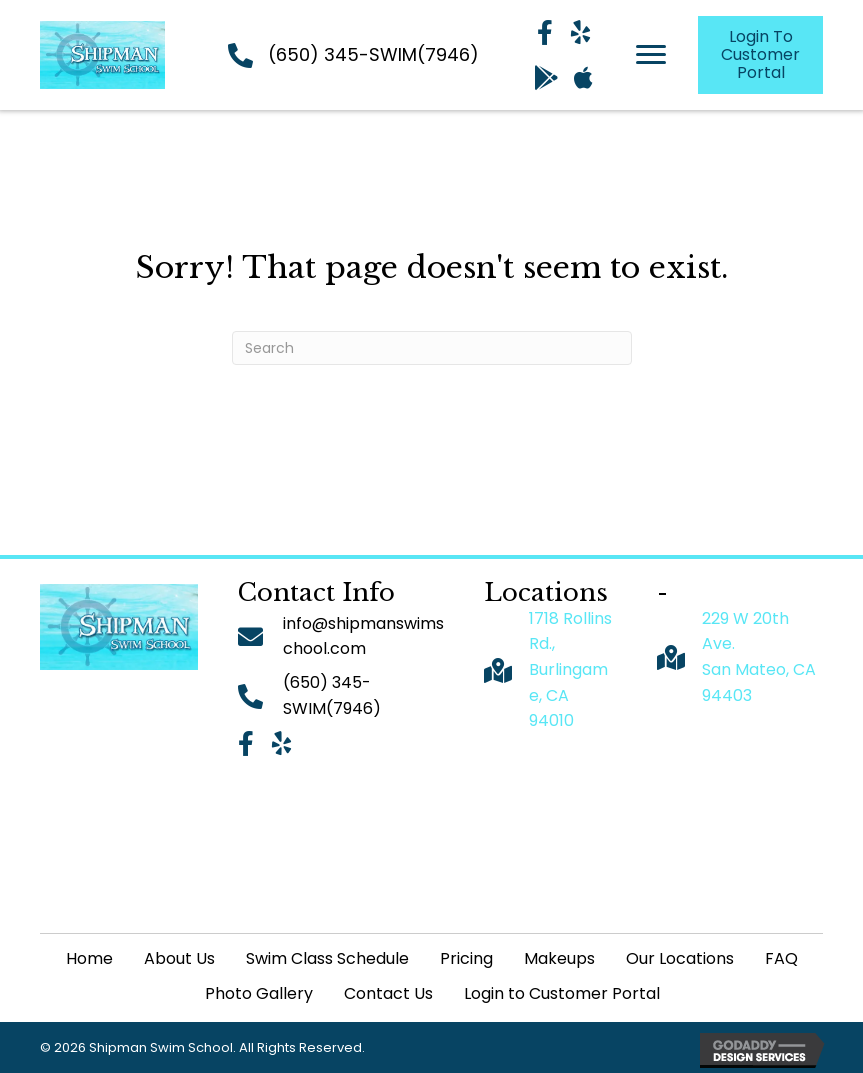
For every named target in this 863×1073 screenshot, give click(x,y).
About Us (179, 958)
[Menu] (651, 55)
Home (89, 958)
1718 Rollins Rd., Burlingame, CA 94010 (570, 669)
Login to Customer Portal (562, 993)
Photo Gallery (259, 993)
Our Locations (680, 958)
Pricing (466, 958)
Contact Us (388, 993)
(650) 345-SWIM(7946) (373, 54)
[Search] (432, 348)
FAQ (781, 958)
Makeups (559, 958)
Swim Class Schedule (327, 958)
